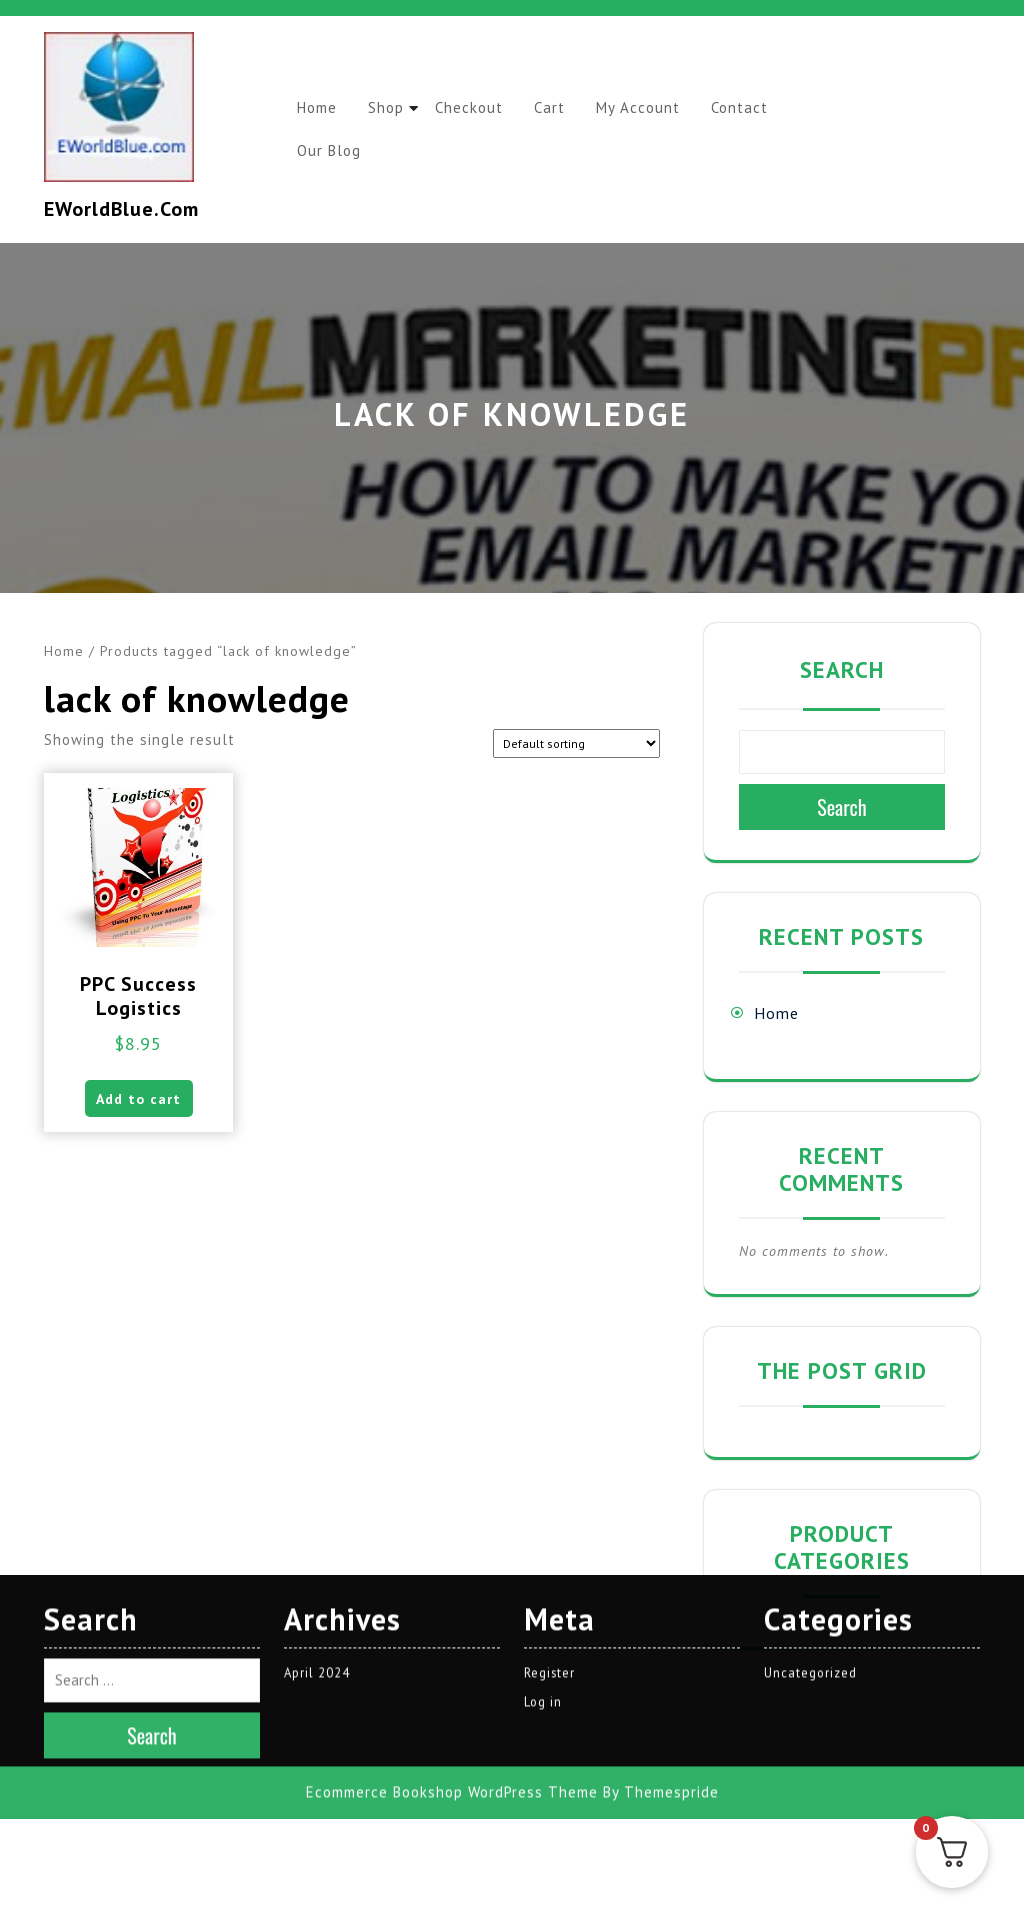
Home (319, 107)
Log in (543, 1558)
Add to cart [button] (138, 1102)
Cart (563, 107)
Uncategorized (811, 1528)
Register (550, 1528)
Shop (392, 107)
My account (656, 107)
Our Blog (331, 150)
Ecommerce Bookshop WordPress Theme (452, 1648)
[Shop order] (576, 743)
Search (842, 669)
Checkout (479, 107)
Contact (761, 107)
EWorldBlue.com (121, 209)
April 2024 (317, 1528)
